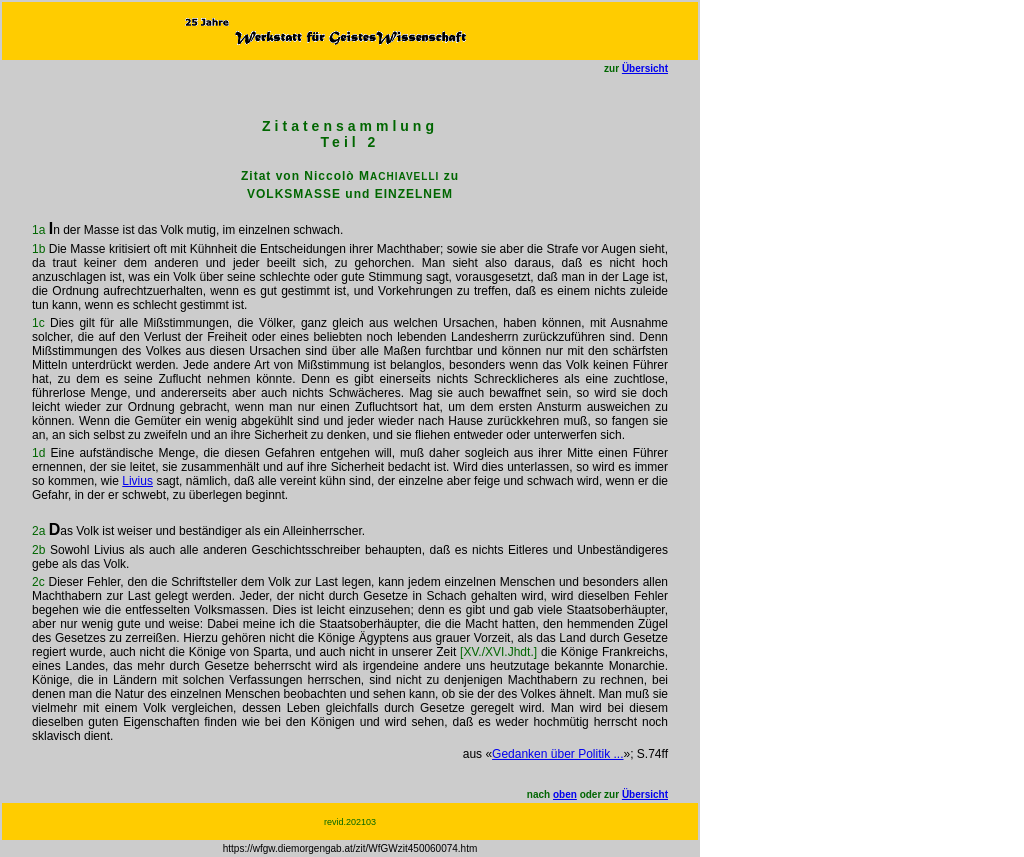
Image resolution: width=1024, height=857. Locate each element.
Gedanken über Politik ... (557, 754)
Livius (137, 481)
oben (565, 794)
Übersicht (645, 68)
